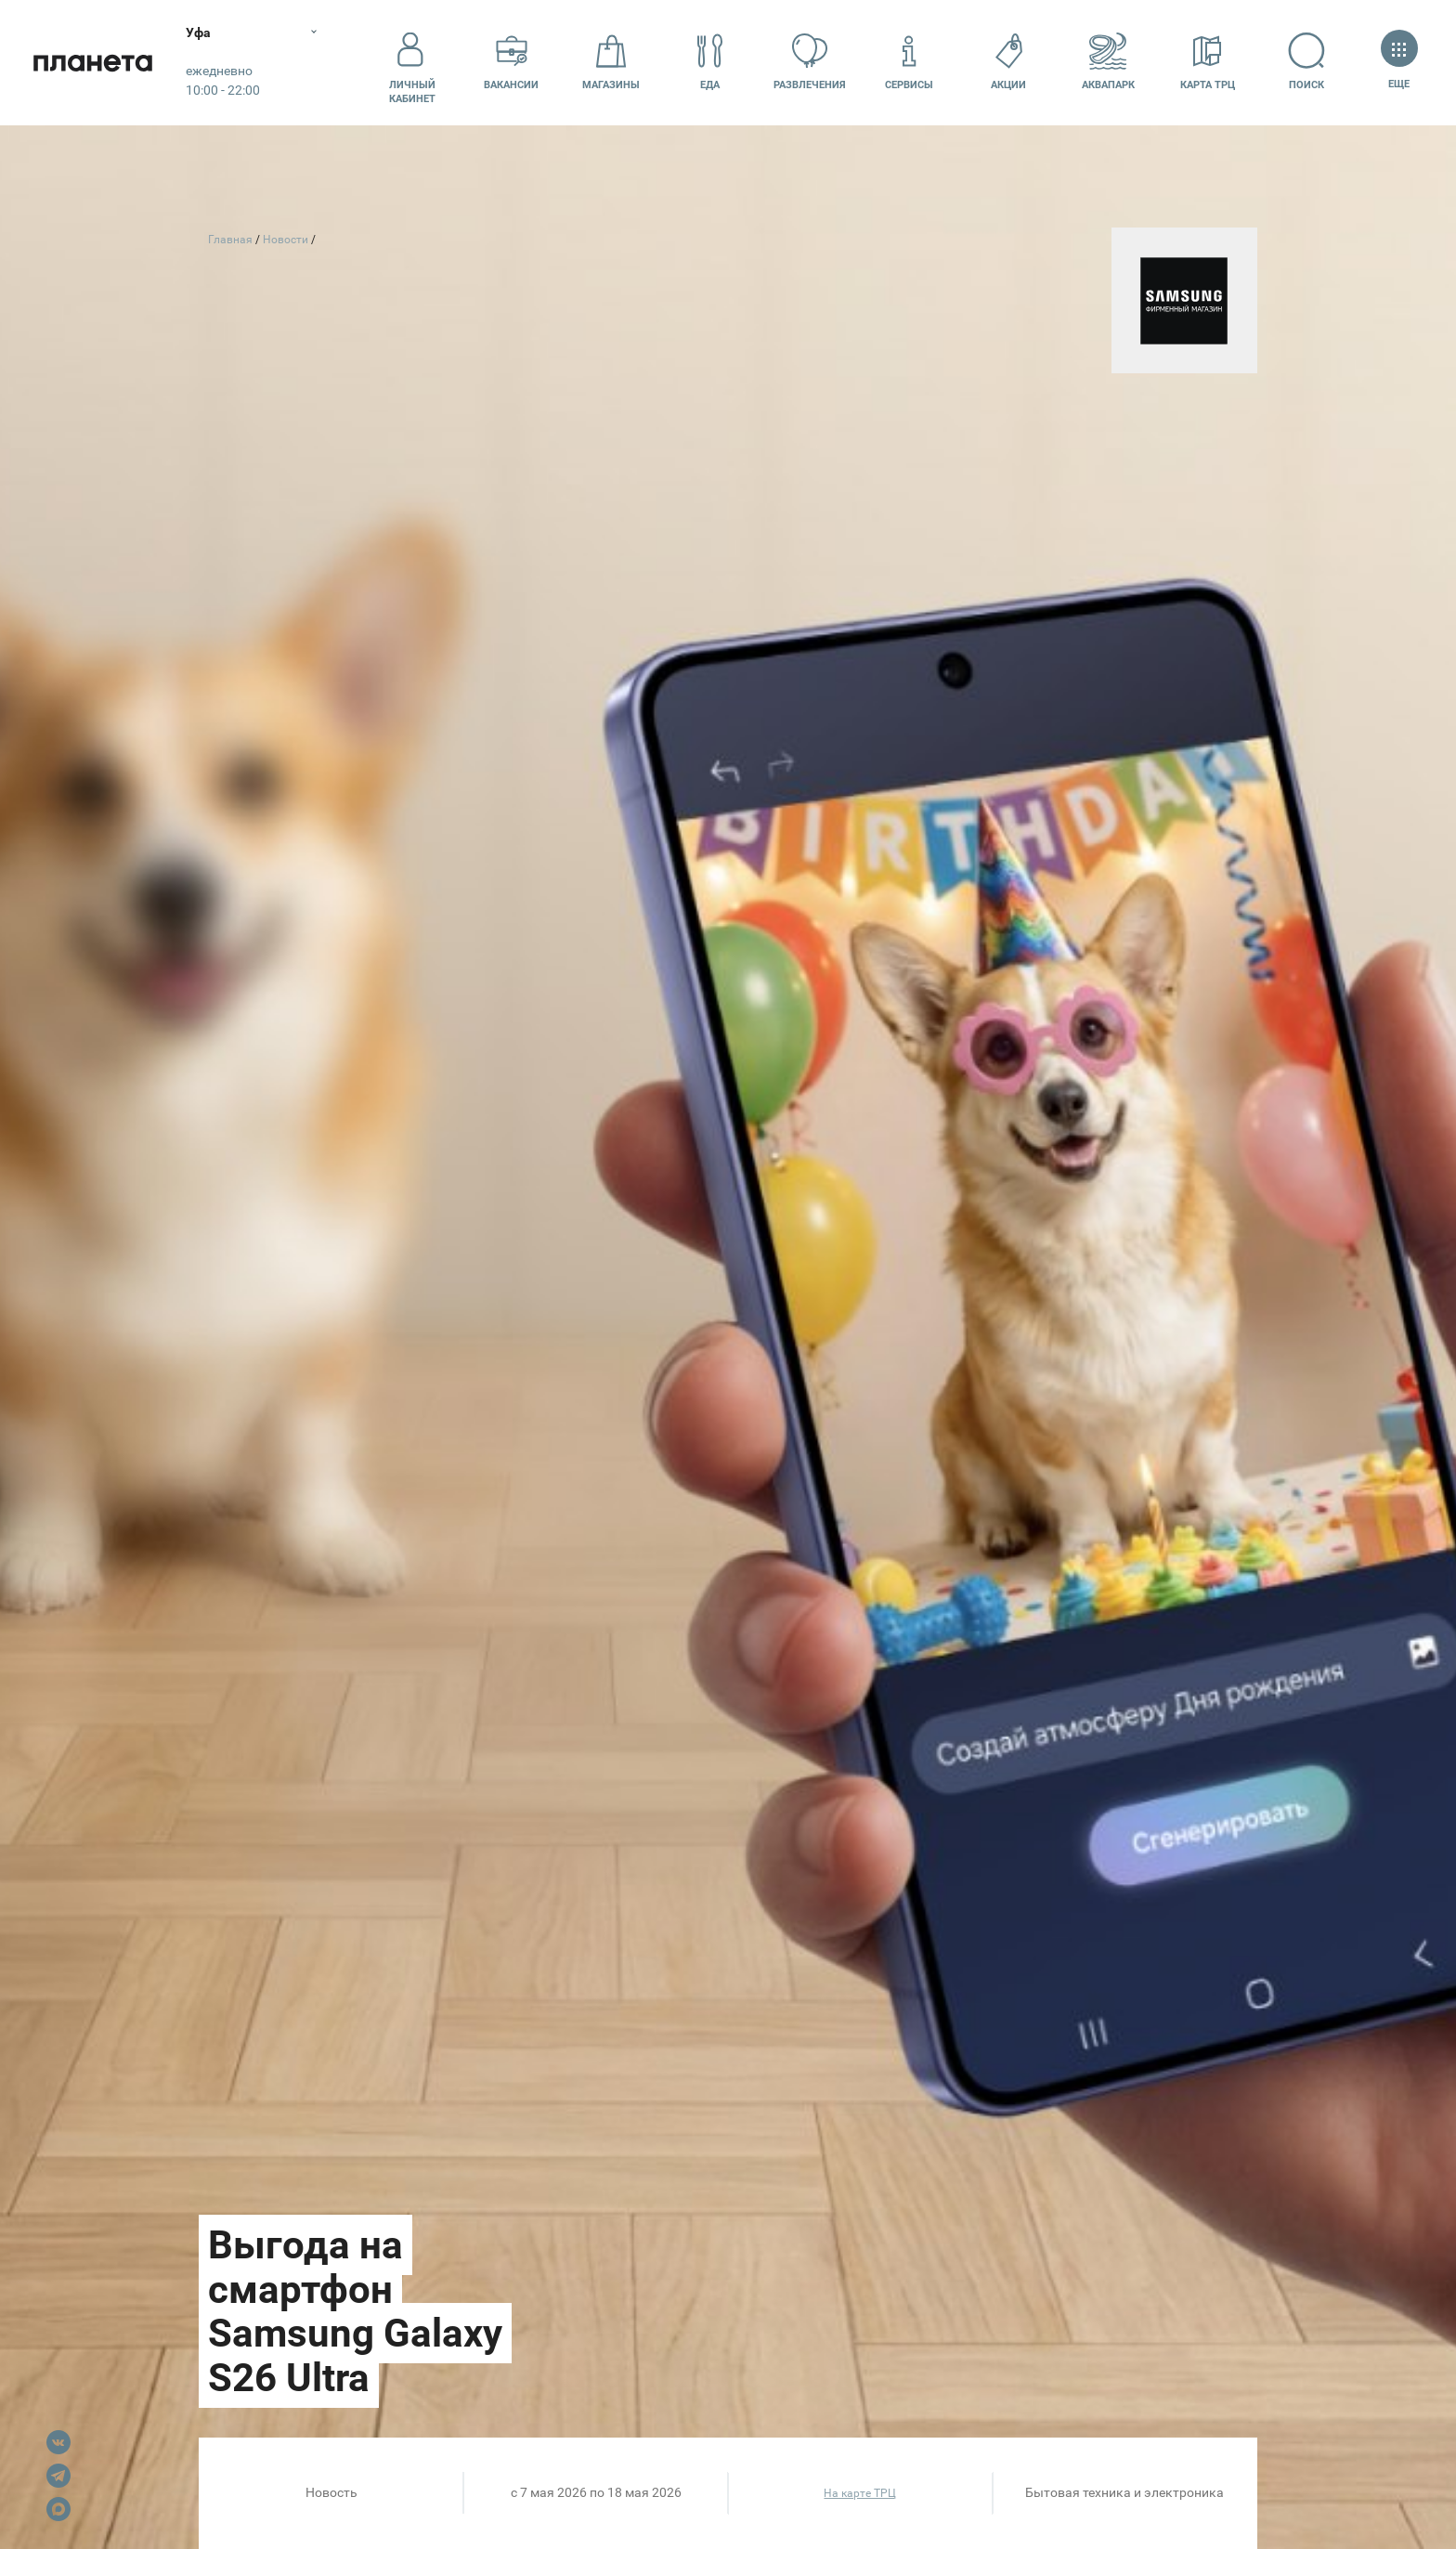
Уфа (198, 32)
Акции (1008, 62)
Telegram (58, 2476)
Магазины (611, 62)
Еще (1399, 62)
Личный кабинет (412, 62)
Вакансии (511, 62)
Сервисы (909, 62)
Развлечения (810, 62)
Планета (93, 62)
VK (58, 2442)
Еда (710, 62)
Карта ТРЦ (1207, 62)
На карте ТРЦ (860, 2493)
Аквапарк (1108, 62)
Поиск (1307, 62)
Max (58, 2509)
